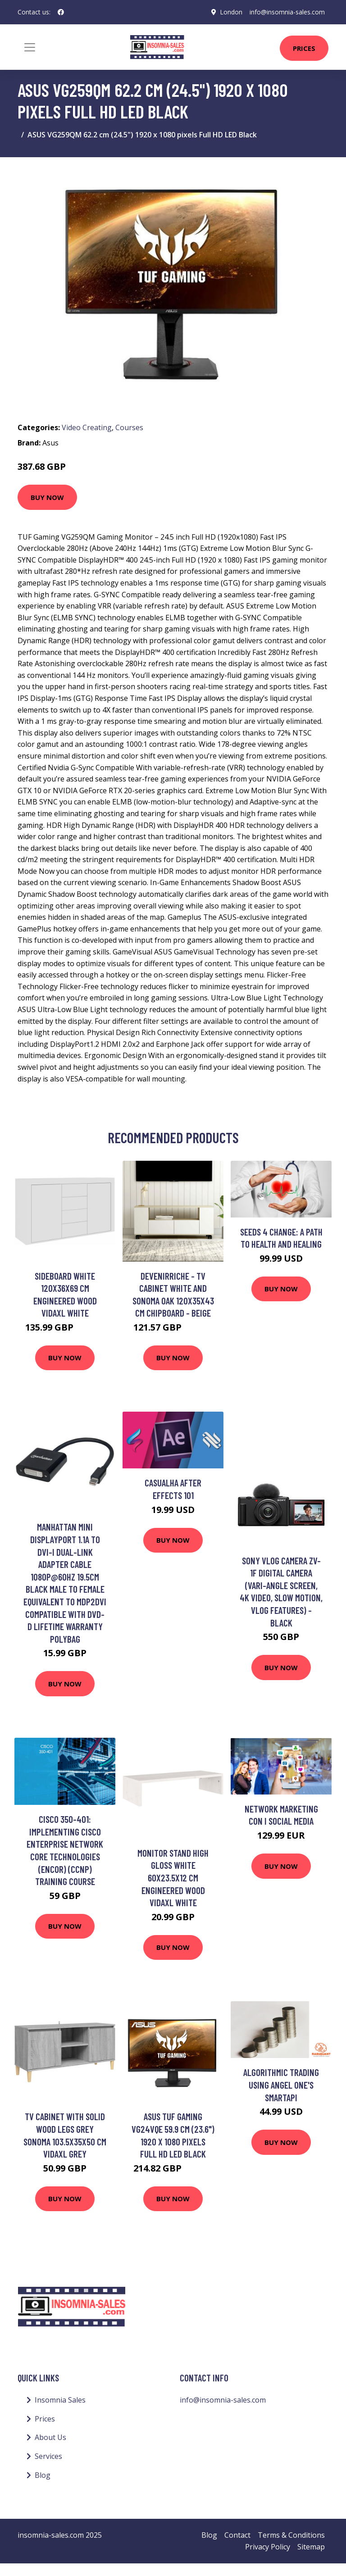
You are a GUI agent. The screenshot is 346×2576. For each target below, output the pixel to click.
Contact (237, 2535)
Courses (129, 427)
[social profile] (61, 12)
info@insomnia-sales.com (287, 12)
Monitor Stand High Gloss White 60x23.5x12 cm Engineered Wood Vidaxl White (173, 1877)
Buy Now (47, 497)
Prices (304, 48)
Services (48, 2456)
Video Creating (87, 427)
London (231, 12)
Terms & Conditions (291, 2535)
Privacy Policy (267, 2547)
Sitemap (311, 2547)
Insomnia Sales (60, 2400)
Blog (42, 2475)
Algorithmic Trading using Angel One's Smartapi (281, 2085)
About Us (50, 2437)
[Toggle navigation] (30, 47)
